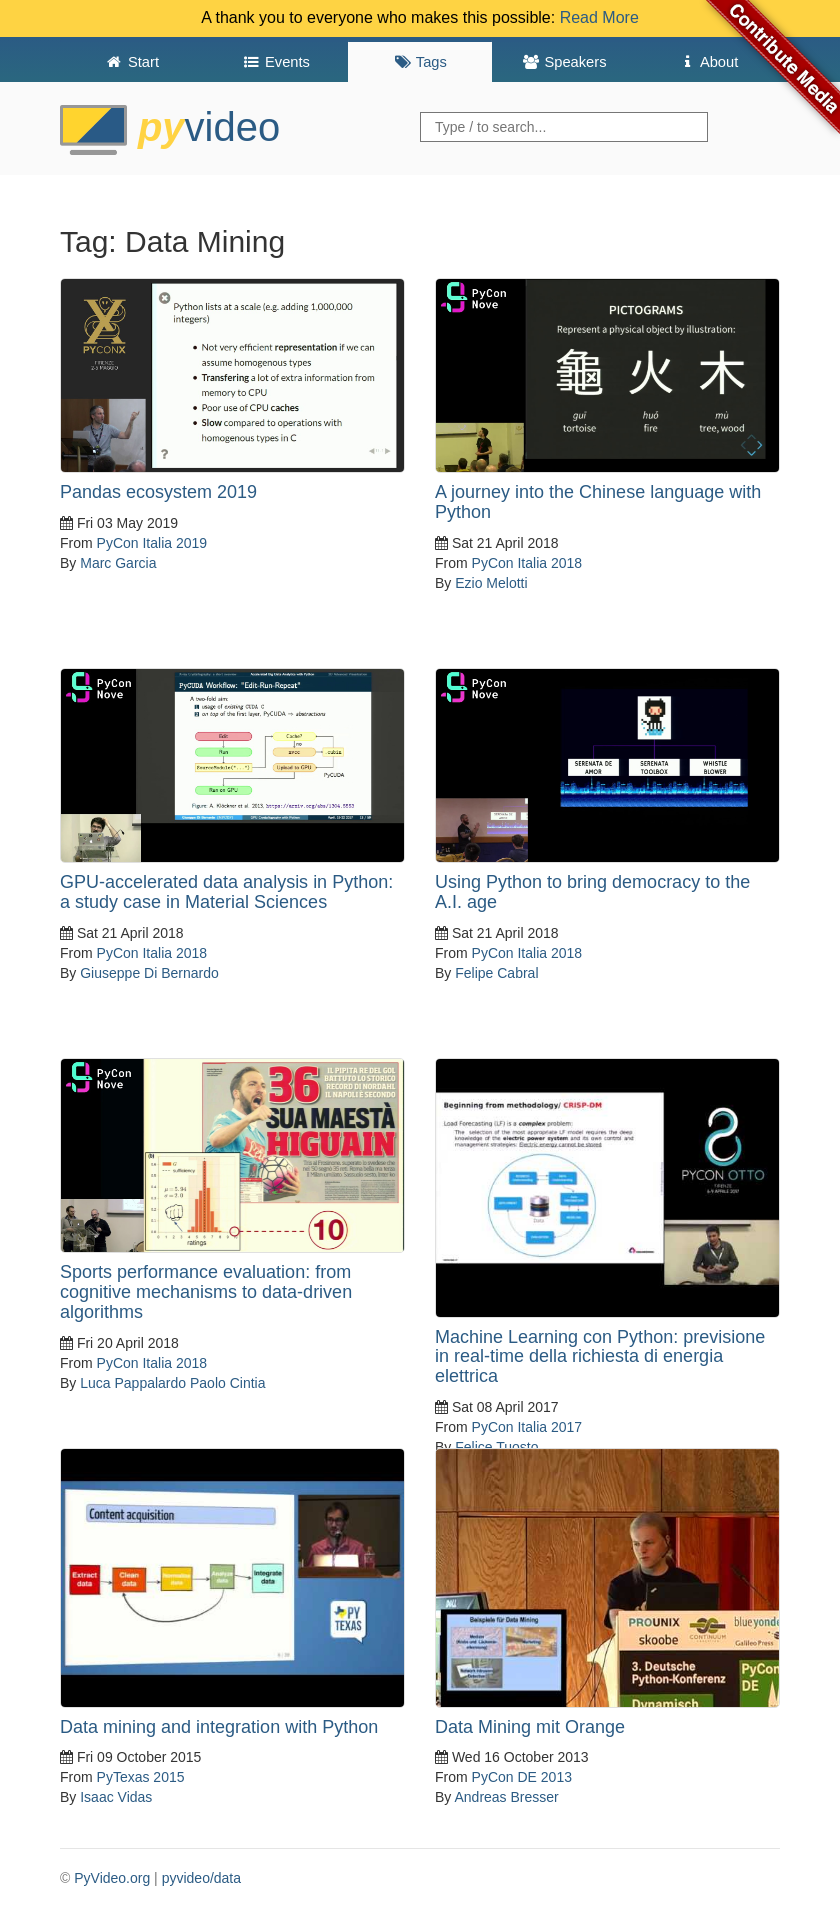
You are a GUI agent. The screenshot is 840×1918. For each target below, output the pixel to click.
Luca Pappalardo (133, 1383)
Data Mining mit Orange (530, 1727)
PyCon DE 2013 (522, 1777)
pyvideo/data (201, 1878)
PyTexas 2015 (141, 1777)
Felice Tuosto (496, 1447)
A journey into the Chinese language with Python (598, 502)
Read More (599, 17)
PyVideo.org (112, 1878)
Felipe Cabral (496, 973)
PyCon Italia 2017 (527, 1427)
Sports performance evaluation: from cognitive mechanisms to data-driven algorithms (206, 1292)
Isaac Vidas (116, 1797)
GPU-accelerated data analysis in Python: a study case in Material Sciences (226, 892)
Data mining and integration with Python (219, 1727)
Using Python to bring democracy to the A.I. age (592, 892)
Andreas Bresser (506, 1797)
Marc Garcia (118, 563)
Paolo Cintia (228, 1383)
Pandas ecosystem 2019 (158, 492)
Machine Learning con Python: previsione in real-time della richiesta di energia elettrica (600, 1357)
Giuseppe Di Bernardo (149, 973)
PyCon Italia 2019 (152, 543)
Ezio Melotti (491, 583)
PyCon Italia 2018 (527, 563)
